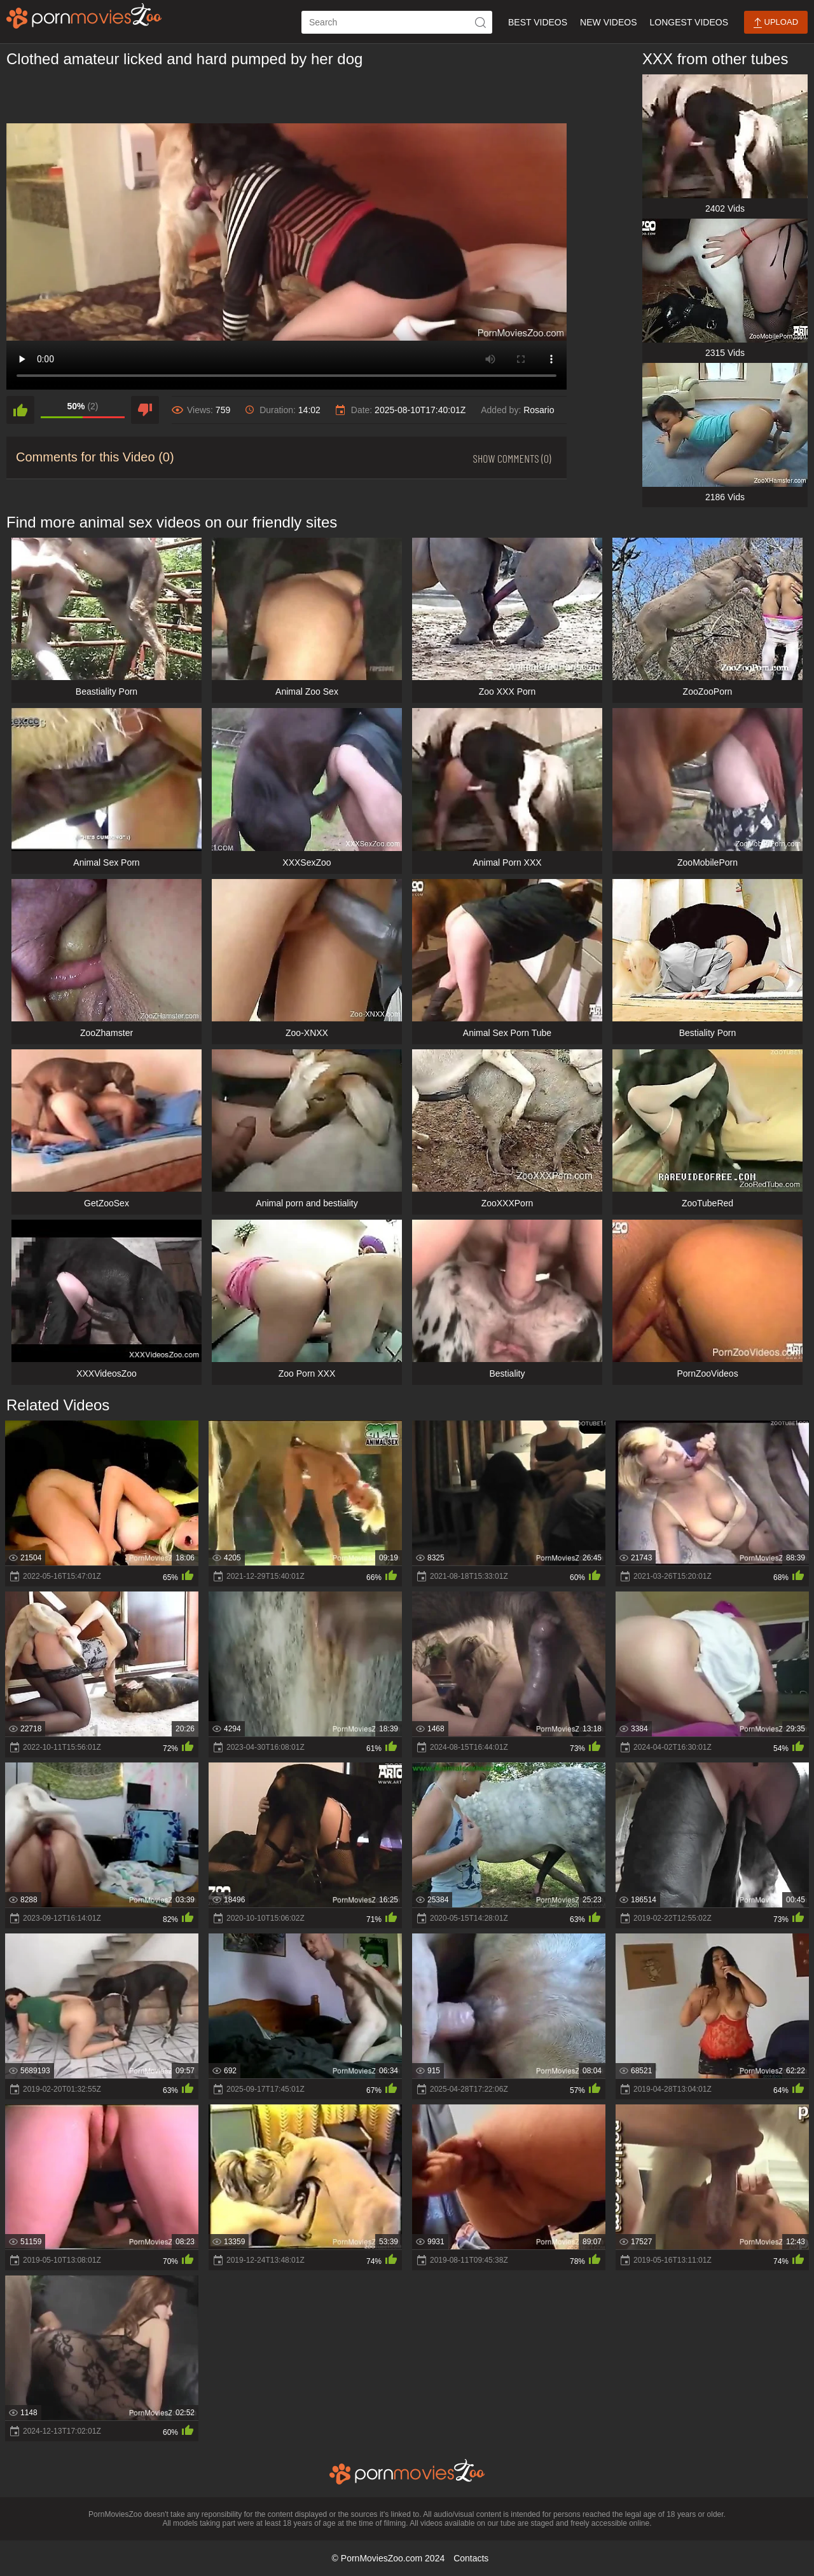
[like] (20, 410)
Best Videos (537, 22)
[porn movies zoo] (84, 16)
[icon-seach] (480, 22)
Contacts (470, 2558)
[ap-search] (396, 22)
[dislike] (145, 410)
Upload (776, 22)
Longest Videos (689, 22)
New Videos (608, 22)
